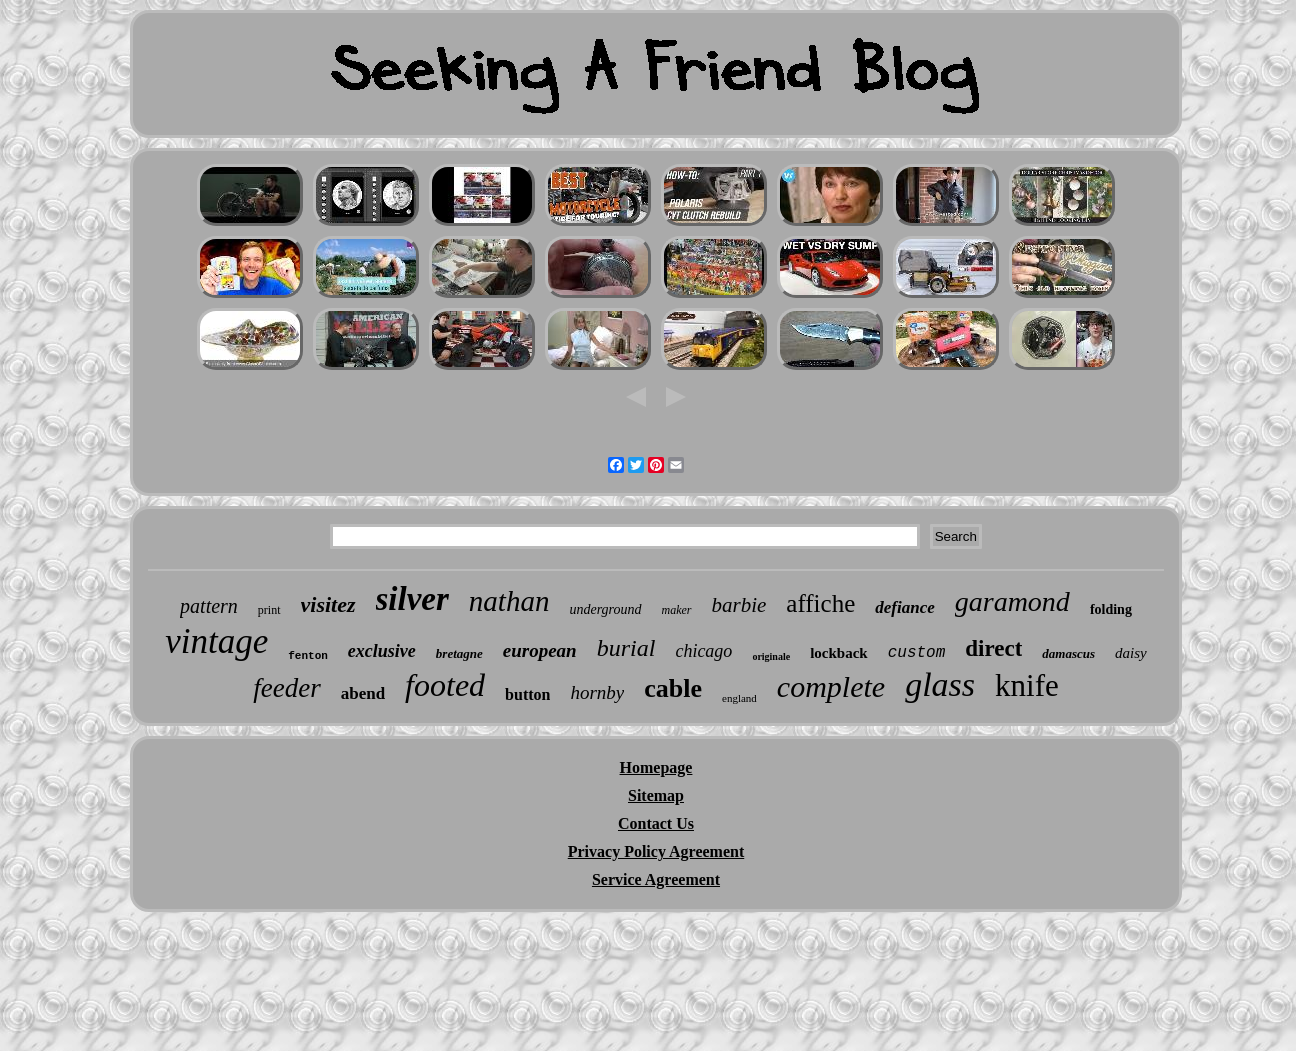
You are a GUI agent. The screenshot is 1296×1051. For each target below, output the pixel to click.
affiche (820, 603)
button (527, 694)
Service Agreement (656, 879)
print (269, 610)
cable (673, 688)
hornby (597, 692)
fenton (308, 656)
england (739, 698)
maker (677, 610)
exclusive (382, 651)
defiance (904, 607)
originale (771, 656)
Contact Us (656, 823)
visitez (328, 604)
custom (917, 653)
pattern (209, 606)
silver (412, 599)
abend (363, 693)
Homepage (656, 767)
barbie (739, 605)
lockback (839, 653)
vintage (216, 641)
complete (831, 686)
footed (445, 685)
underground (605, 609)
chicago (703, 651)
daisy (1131, 653)
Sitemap (656, 795)
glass (940, 684)
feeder (286, 688)
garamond (1012, 601)
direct (993, 648)
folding (1111, 609)
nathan (509, 601)
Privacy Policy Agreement (656, 851)
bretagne (459, 653)
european (540, 650)
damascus (1068, 653)
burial (626, 648)
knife (1027, 685)
